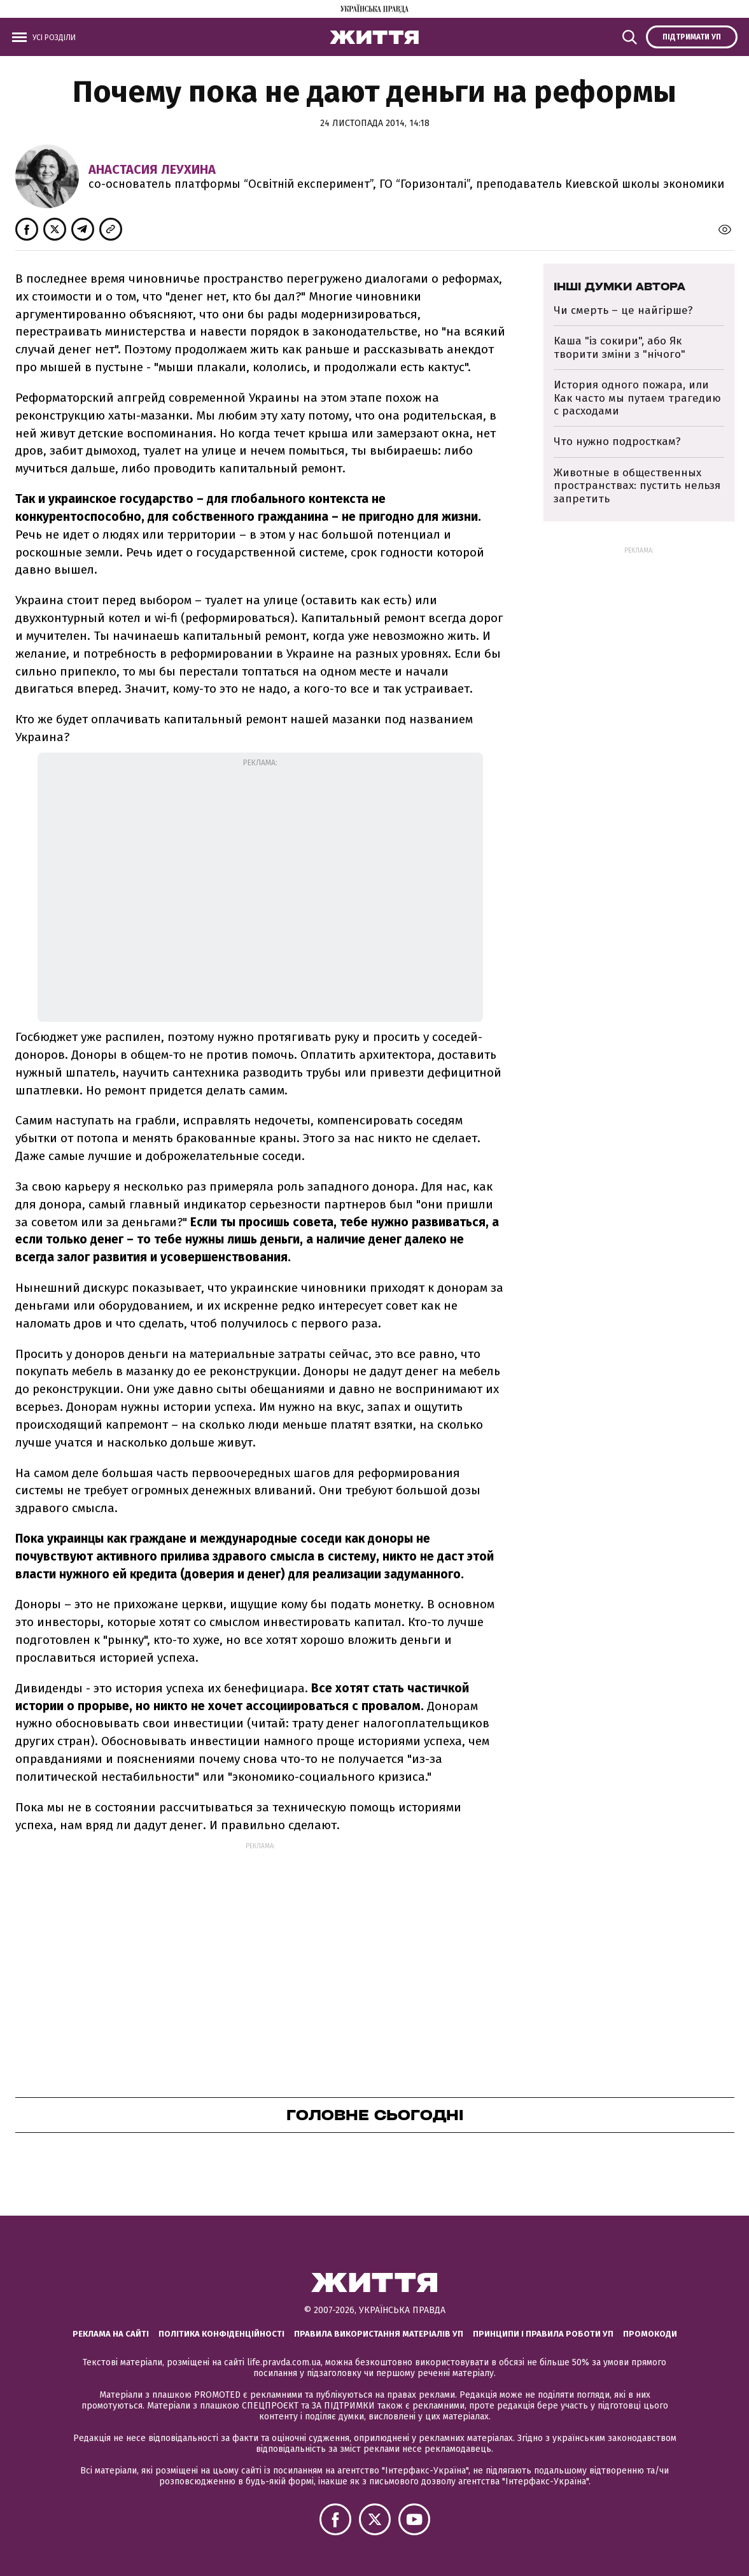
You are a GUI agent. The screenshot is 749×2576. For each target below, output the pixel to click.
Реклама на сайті (111, 2334)
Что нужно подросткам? (617, 441)
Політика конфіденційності (221, 2334)
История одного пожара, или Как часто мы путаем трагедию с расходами (637, 398)
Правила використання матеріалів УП (378, 2334)
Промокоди (650, 2334)
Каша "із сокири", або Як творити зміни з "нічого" (619, 347)
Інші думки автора (619, 287)
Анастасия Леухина (152, 169)
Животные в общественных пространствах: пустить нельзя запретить (637, 486)
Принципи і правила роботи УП (543, 2334)
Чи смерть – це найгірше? (625, 310)
